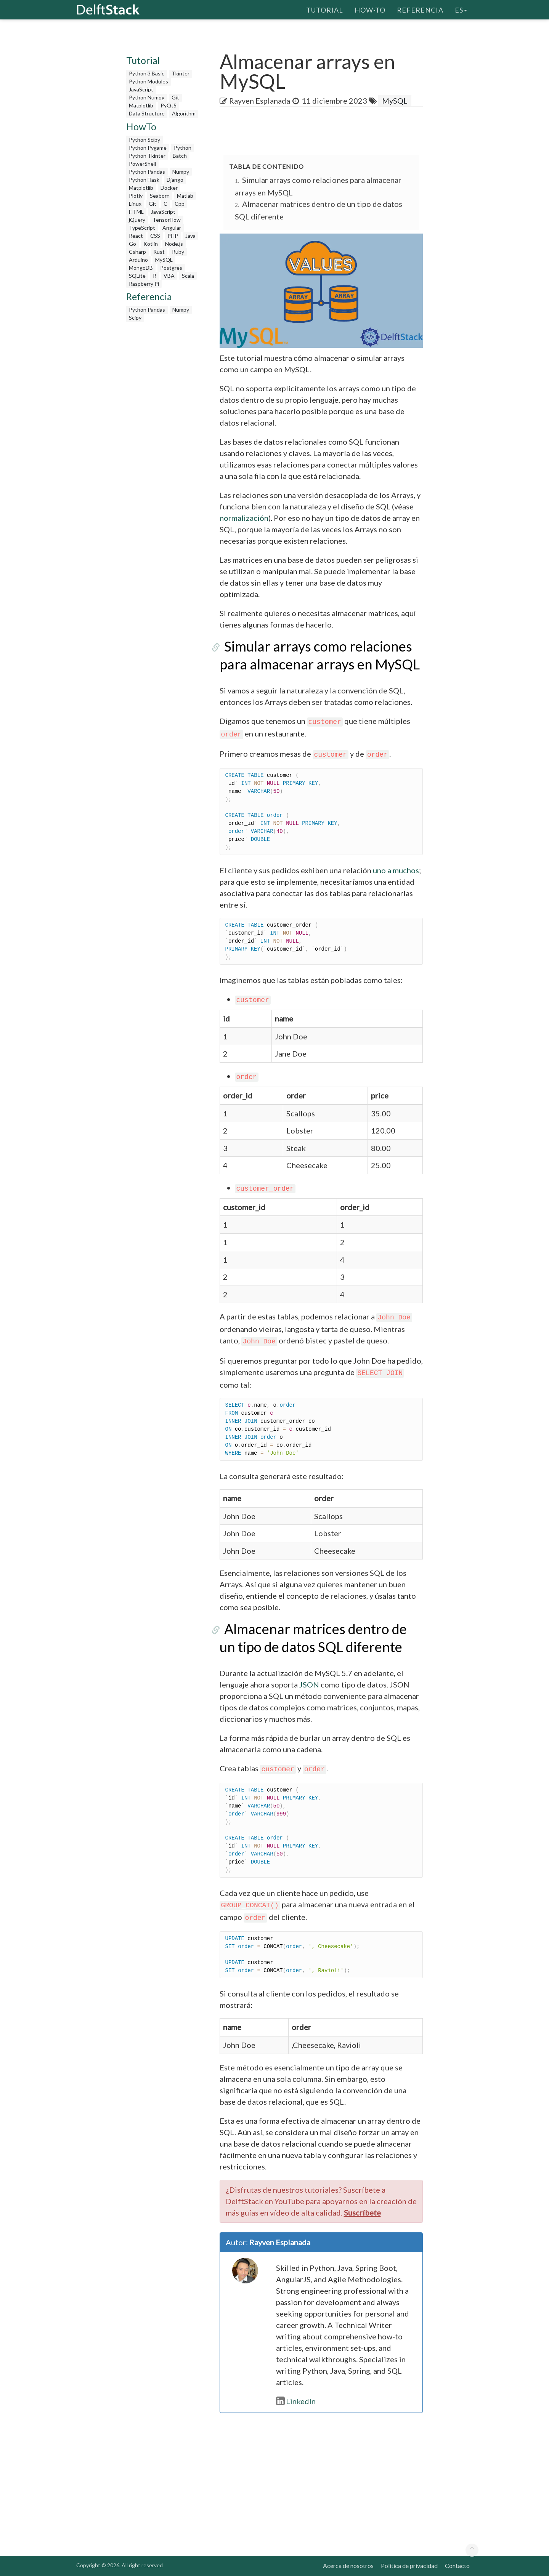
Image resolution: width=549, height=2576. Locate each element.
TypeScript (142, 227)
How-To (370, 9)
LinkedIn (296, 2401)
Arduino (138, 259)
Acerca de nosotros (348, 2565)
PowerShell (142, 163)
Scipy (135, 317)
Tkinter (180, 73)
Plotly (136, 195)
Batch (180, 155)
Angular (171, 227)
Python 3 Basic (146, 73)
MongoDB (141, 267)
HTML (136, 211)
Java (190, 235)
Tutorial (324, 9)
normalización (244, 517)
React (136, 235)
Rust (159, 251)
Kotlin (150, 243)
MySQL (164, 259)
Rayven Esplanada (259, 100)
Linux (135, 203)
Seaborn (160, 195)
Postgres (171, 267)
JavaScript (141, 89)
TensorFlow (166, 219)
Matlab (185, 195)
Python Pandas (147, 171)
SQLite (137, 275)
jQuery (137, 219)
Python (182, 147)
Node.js (174, 243)
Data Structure (147, 113)
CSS (155, 235)
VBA (169, 275)
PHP (172, 235)
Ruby (178, 251)
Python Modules (148, 81)
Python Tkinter (147, 155)
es (461, 9)
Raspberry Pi (144, 283)
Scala (188, 275)
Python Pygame (148, 147)
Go (132, 243)
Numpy (180, 171)
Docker (169, 187)
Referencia (420, 9)
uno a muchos (396, 870)
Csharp (137, 251)
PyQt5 (169, 105)
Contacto (457, 2565)
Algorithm (184, 113)
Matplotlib (141, 105)
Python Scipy (144, 139)
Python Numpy (146, 97)
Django (175, 179)
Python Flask (144, 179)
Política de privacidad (409, 2565)
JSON (309, 1684)
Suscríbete (362, 2212)
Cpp (180, 203)
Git (175, 97)
